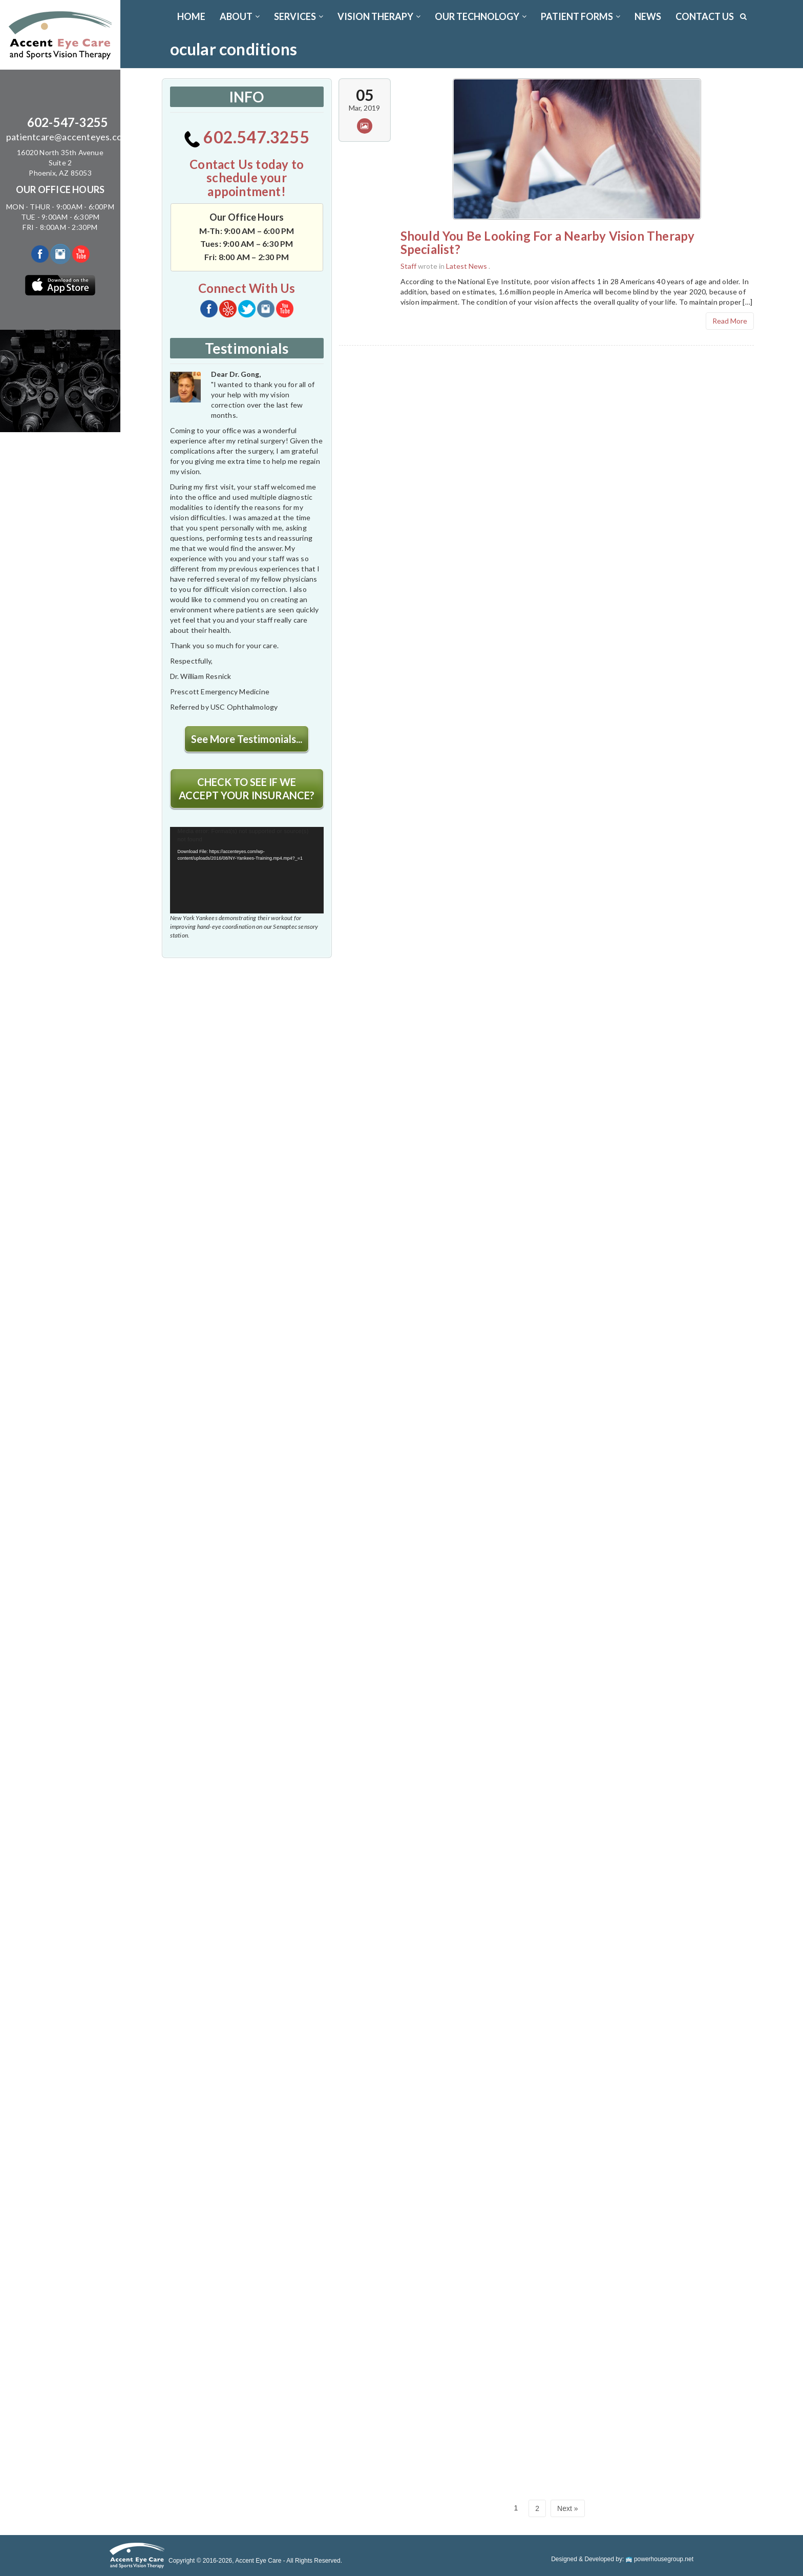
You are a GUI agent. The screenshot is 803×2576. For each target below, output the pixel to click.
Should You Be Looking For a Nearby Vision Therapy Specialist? (547, 242)
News (648, 16)
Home (191, 16)
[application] (247, 870)
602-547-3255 (67, 122)
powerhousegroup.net (659, 2559)
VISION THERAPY (378, 16)
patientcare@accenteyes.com (67, 136)
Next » (567, 2508)
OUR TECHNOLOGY (480, 16)
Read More (729, 320)
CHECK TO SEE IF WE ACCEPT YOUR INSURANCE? (246, 788)
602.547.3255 (246, 137)
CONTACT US (704, 16)
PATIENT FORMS (580, 16)
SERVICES (298, 16)
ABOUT (240, 16)
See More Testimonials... (246, 739)
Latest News (466, 266)
